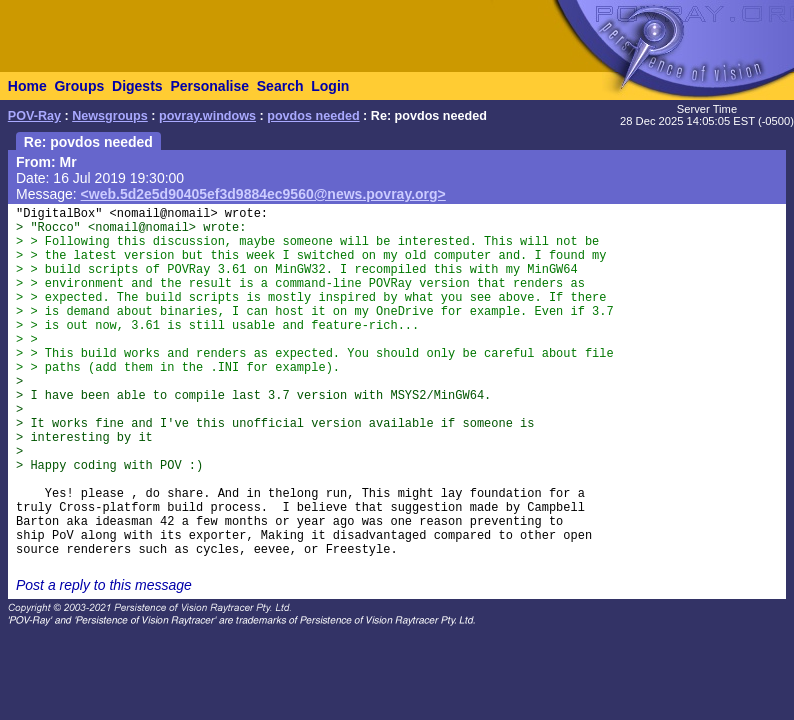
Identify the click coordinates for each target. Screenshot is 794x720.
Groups (79, 86)
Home (27, 86)
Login (330, 86)
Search (280, 86)
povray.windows (207, 116)
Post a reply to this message (104, 585)
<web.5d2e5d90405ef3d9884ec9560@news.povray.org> (263, 194)
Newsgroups (110, 116)
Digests (137, 86)
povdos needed (313, 116)
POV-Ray (34, 116)
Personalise (209, 86)
